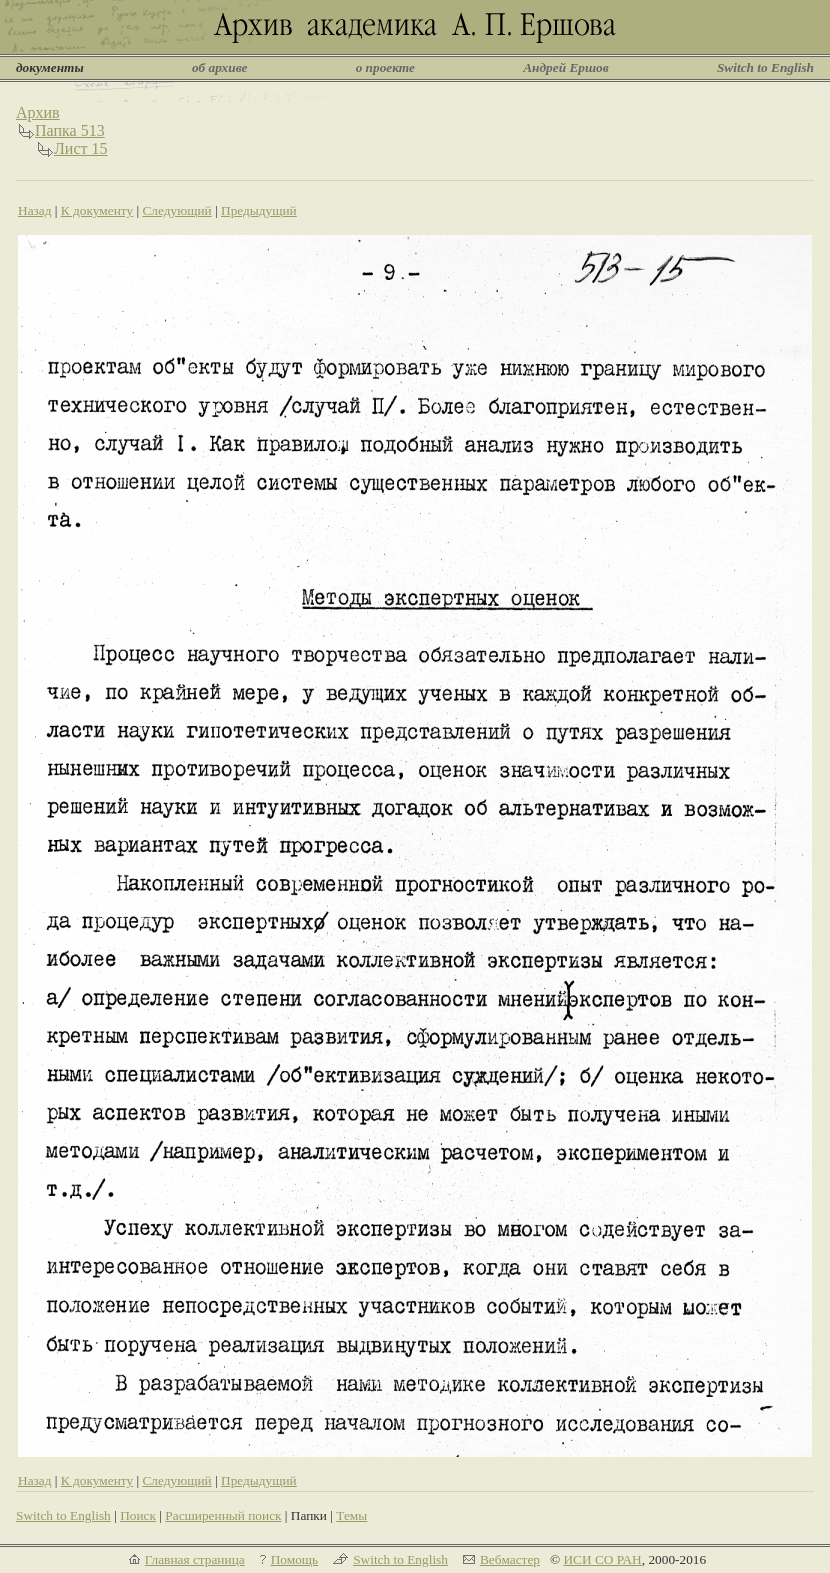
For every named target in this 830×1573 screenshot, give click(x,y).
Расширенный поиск (223, 1515)
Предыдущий (259, 210)
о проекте (385, 67)
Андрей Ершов (566, 67)
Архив (38, 112)
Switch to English (765, 67)
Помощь (294, 1559)
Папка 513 (70, 130)
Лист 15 (81, 148)
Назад (35, 210)
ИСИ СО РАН (602, 1559)
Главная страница (195, 1559)
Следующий (176, 210)
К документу (97, 210)
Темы (351, 1515)
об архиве (220, 67)
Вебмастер (510, 1559)
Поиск (138, 1515)
